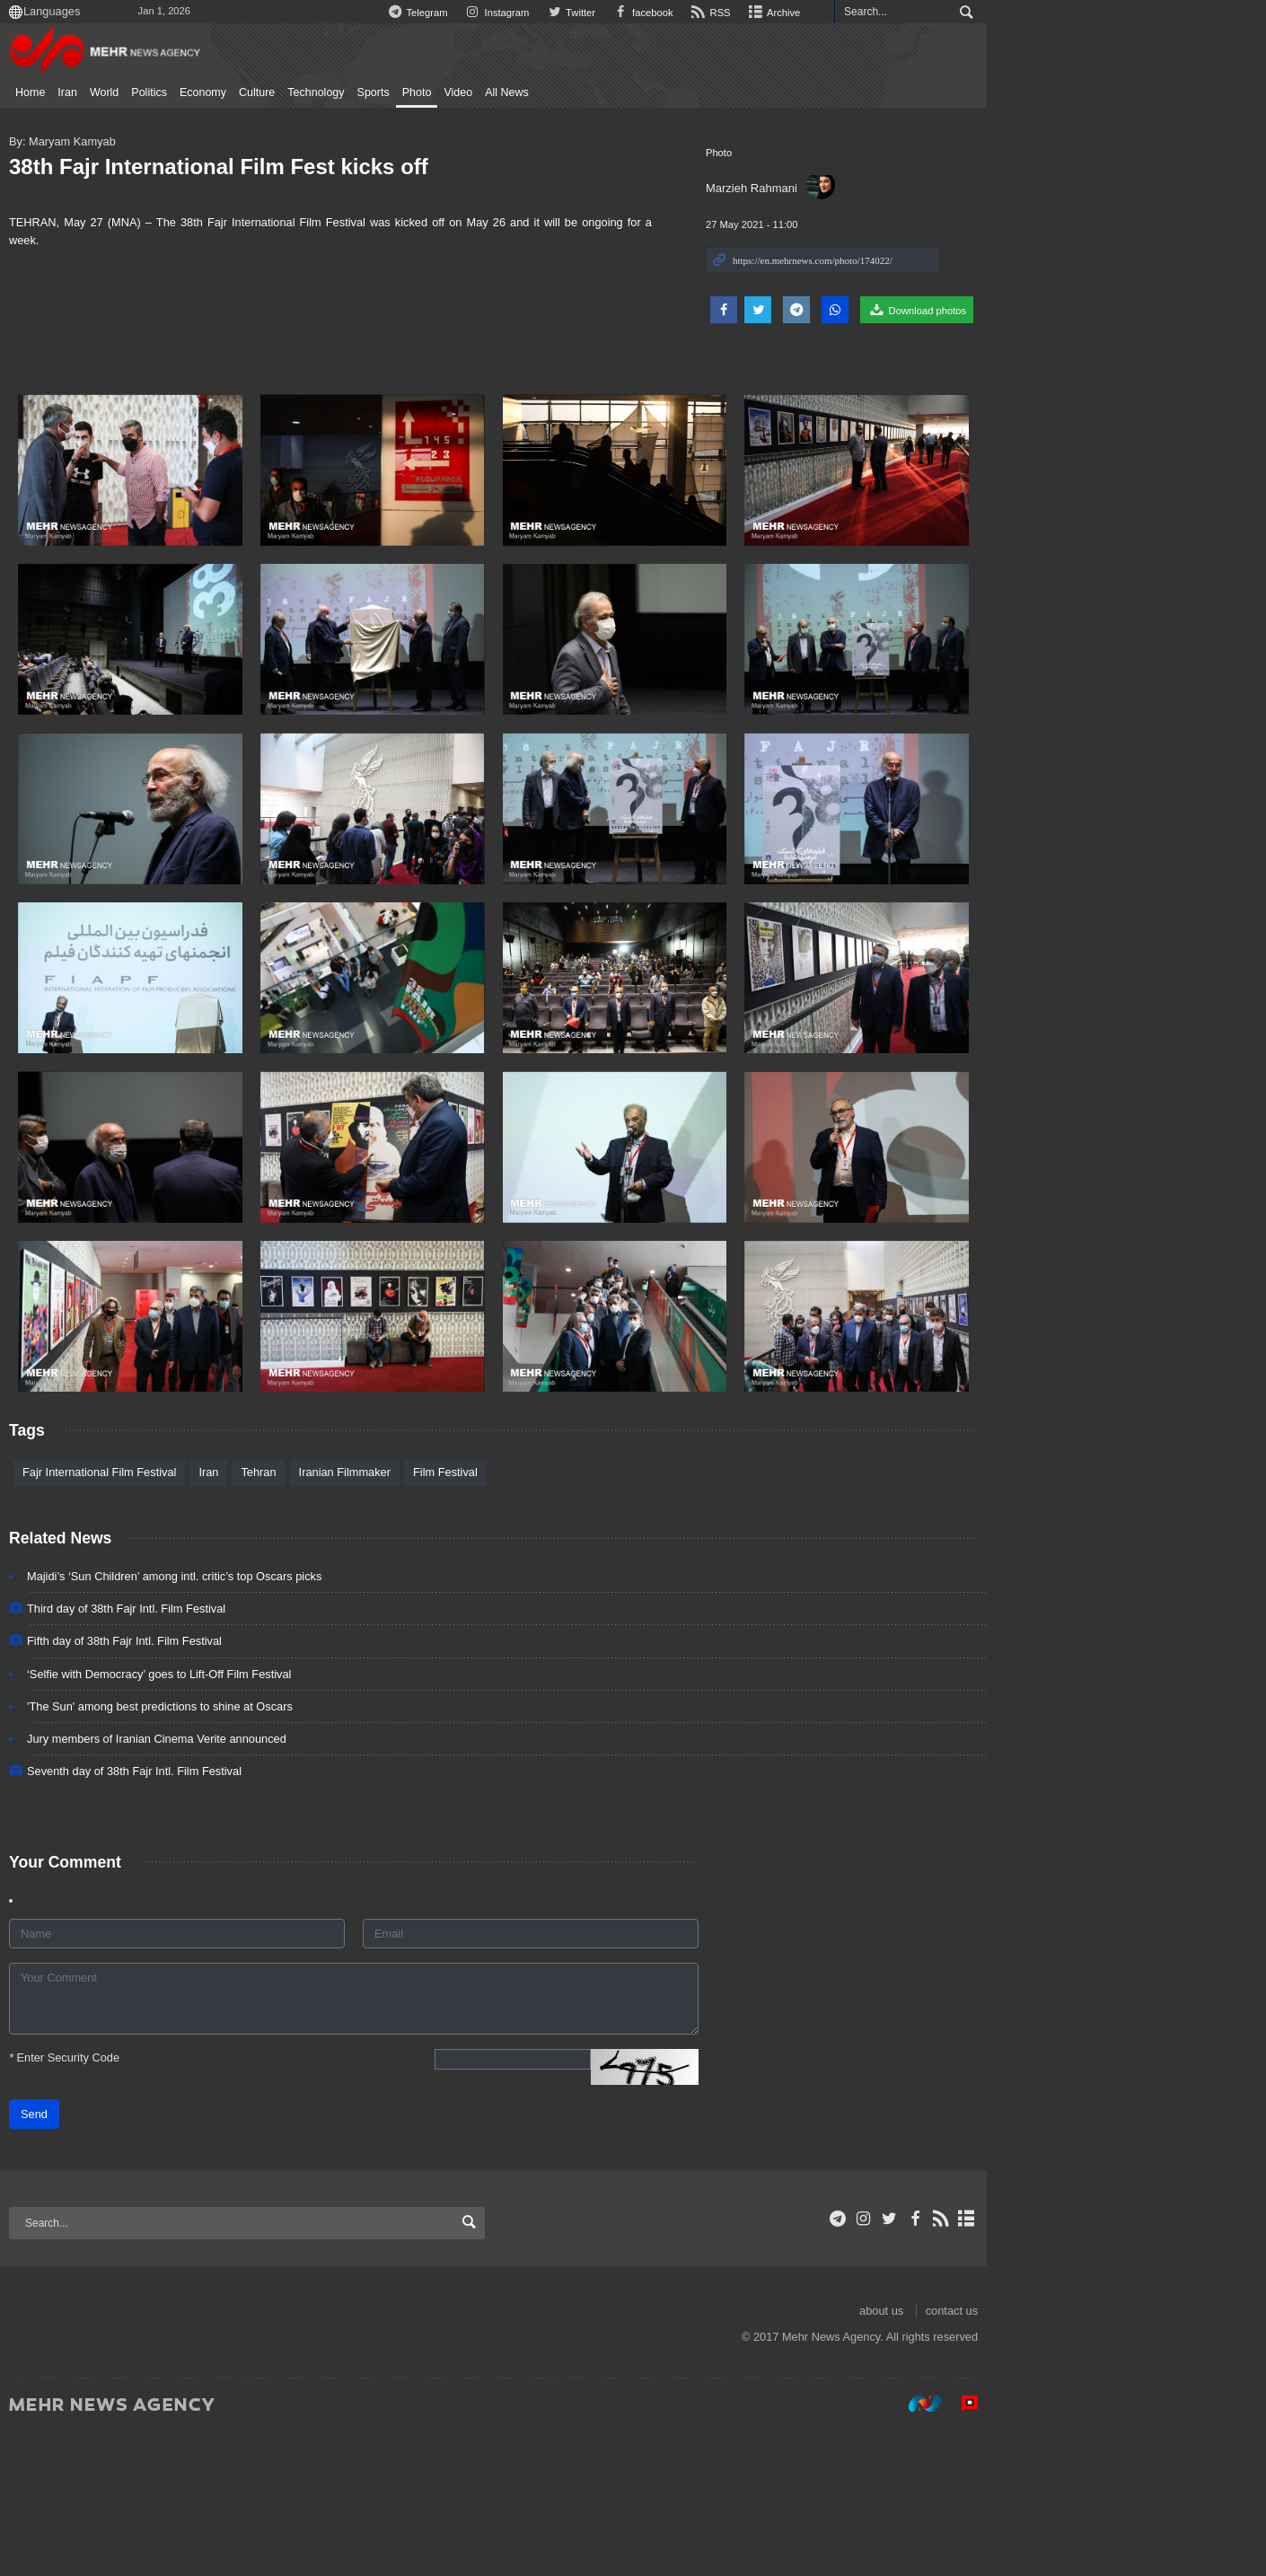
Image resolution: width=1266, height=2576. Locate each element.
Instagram (707, 12)
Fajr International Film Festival (157, 1616)
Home (88, 92)
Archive (992, 12)
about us (1102, 2454)
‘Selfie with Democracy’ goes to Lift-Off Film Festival (217, 1817)
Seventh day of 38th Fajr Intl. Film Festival (192, 1915)
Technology (374, 92)
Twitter (783, 12)
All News (565, 92)
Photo (475, 92)
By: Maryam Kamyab (120, 141)
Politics (207, 92)
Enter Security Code (122, 2201)
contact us (1173, 2454)
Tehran (316, 1616)
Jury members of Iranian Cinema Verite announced (215, 1882)
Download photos (1137, 310)
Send (92, 2257)
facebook (857, 12)
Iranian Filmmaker (403, 1616)
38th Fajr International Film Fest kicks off (277, 166)
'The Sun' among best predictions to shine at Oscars (218, 1850)
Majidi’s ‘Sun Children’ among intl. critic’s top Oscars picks (232, 1720)
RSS (926, 12)
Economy (261, 92)
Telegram (625, 12)
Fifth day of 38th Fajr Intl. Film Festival (182, 1785)
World (162, 92)
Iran (126, 92)
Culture (315, 92)
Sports (432, 92)
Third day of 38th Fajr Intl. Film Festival (184, 1753)
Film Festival (503, 1616)
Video (516, 92)
